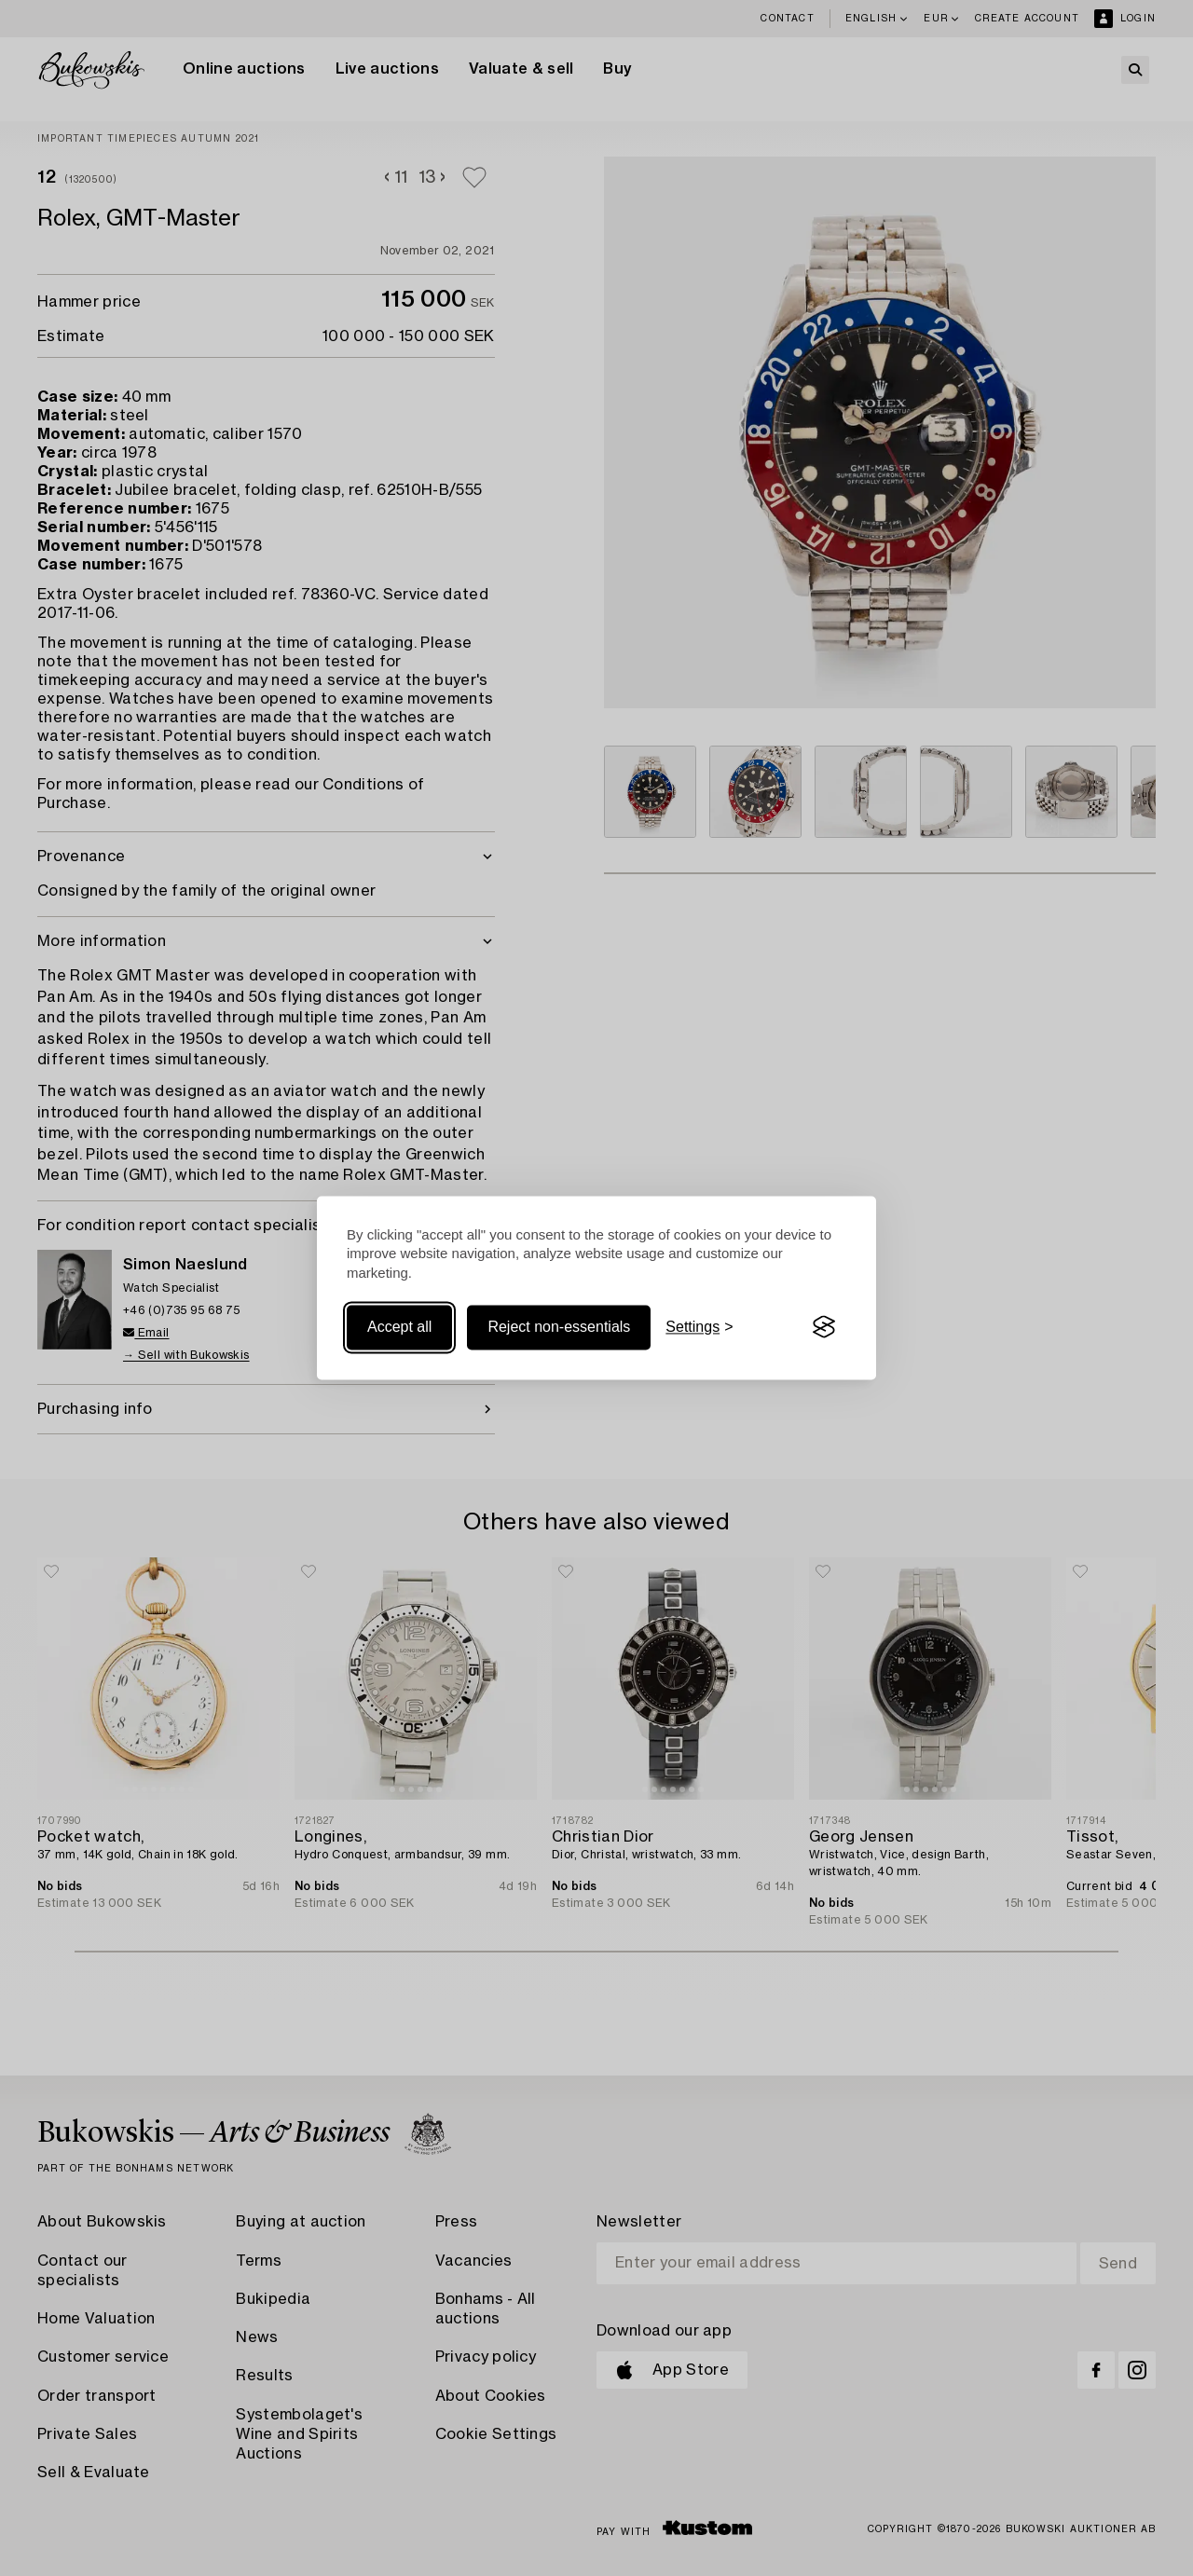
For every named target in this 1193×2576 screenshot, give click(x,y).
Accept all (399, 1327)
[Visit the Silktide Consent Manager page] (824, 1327)
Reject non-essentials (558, 1327)
